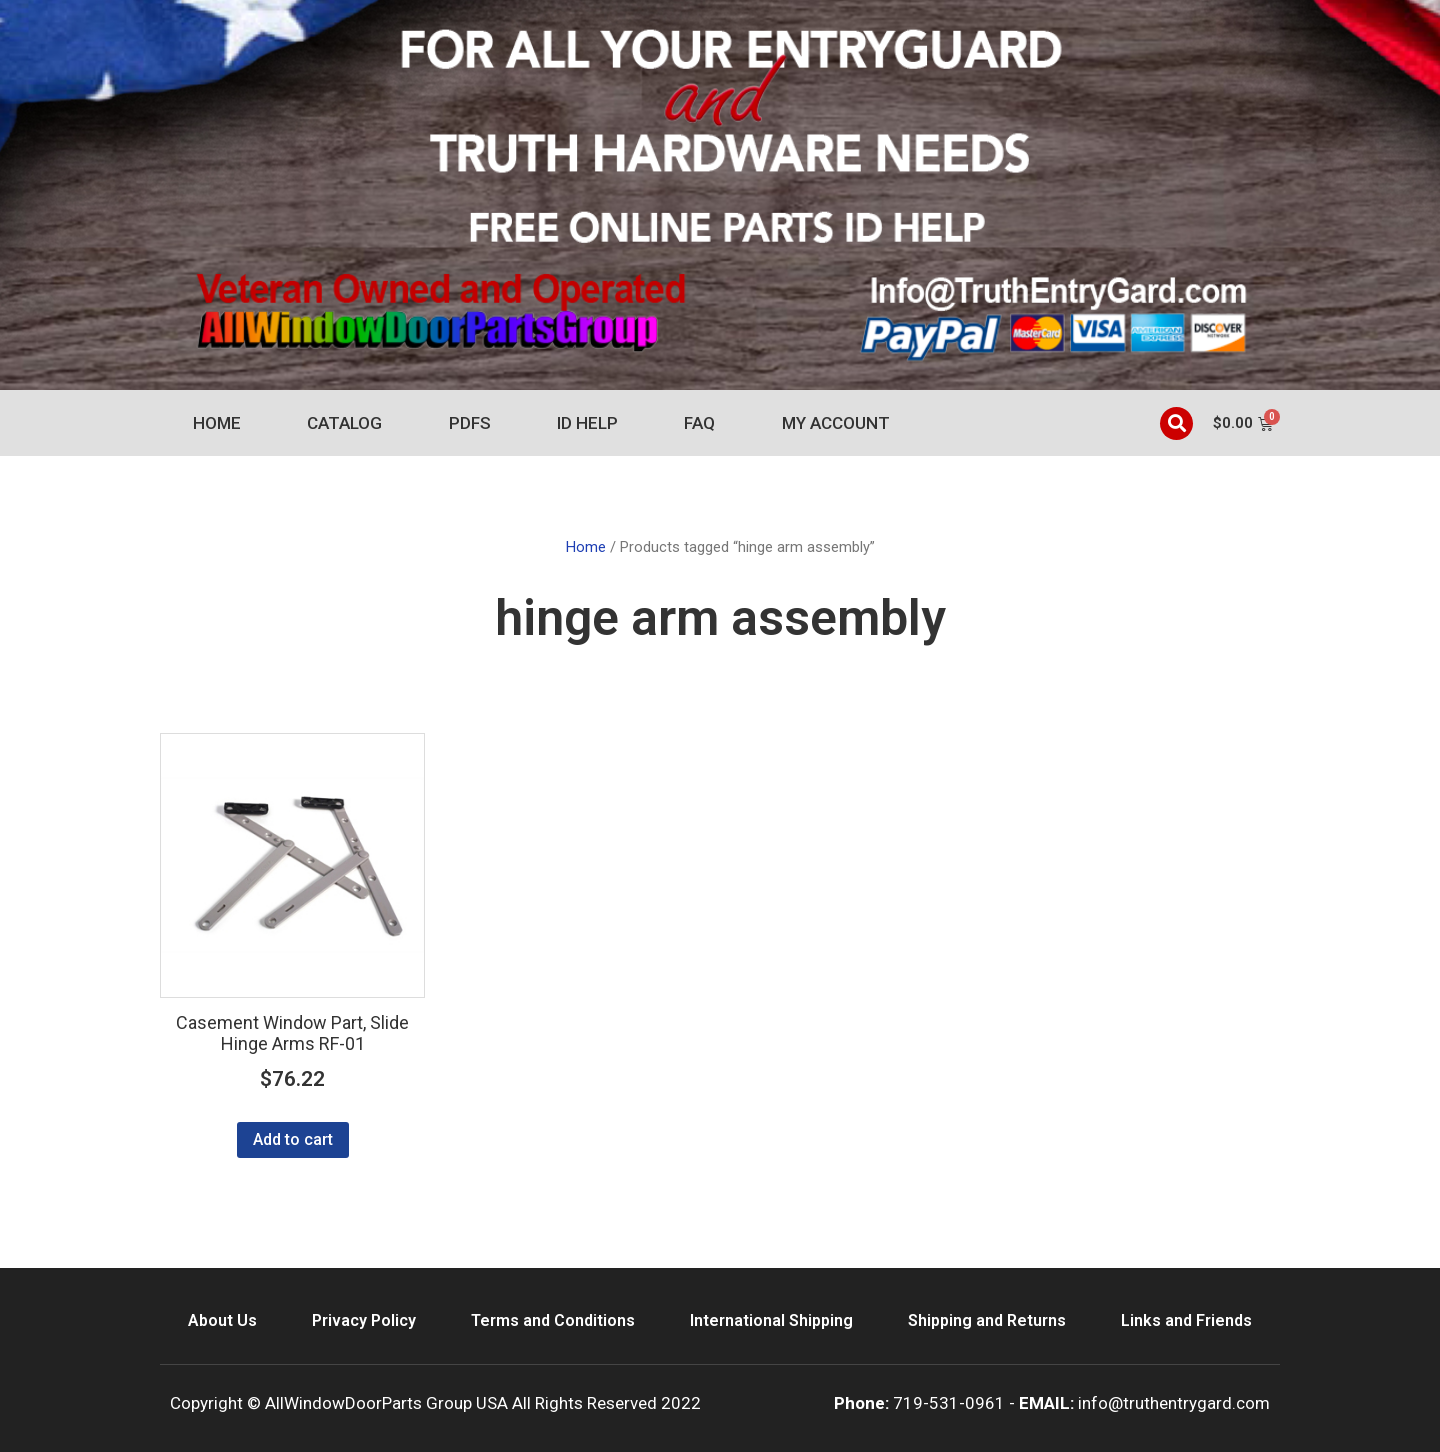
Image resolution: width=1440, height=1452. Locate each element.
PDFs (470, 423)
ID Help (587, 423)
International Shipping (771, 1320)
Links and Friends (1186, 1320)
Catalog (344, 423)
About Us (222, 1320)
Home (217, 423)
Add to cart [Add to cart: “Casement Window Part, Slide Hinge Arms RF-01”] (293, 1139)
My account (836, 423)
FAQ (699, 423)
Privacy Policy (364, 1320)
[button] (1176, 423)
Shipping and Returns (987, 1320)
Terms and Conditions (553, 1320)
